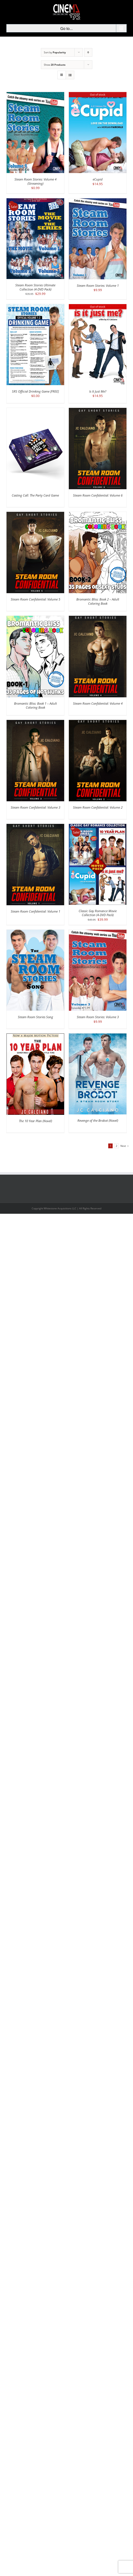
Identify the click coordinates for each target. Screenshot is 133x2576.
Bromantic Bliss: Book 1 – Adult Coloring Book (35, 705)
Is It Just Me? (97, 391)
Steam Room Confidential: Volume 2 (98, 807)
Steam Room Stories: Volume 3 (98, 1017)
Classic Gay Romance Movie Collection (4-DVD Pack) (98, 913)
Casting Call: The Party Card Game (35, 495)
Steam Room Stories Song (35, 1017)
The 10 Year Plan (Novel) (35, 1121)
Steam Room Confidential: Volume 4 (98, 703)
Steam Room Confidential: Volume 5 (35, 599)
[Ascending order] (88, 52)
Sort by (55, 52)
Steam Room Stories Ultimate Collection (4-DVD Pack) (35, 287)
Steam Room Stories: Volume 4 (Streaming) (35, 181)
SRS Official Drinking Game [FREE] (35, 391)
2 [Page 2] (116, 1146)
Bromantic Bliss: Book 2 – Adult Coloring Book (97, 601)
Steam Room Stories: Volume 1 (98, 285)
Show (54, 65)
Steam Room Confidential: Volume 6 (98, 495)
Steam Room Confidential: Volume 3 (35, 807)
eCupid (98, 179)
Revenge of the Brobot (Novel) (97, 1120)
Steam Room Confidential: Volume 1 (35, 911)
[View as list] (70, 75)
